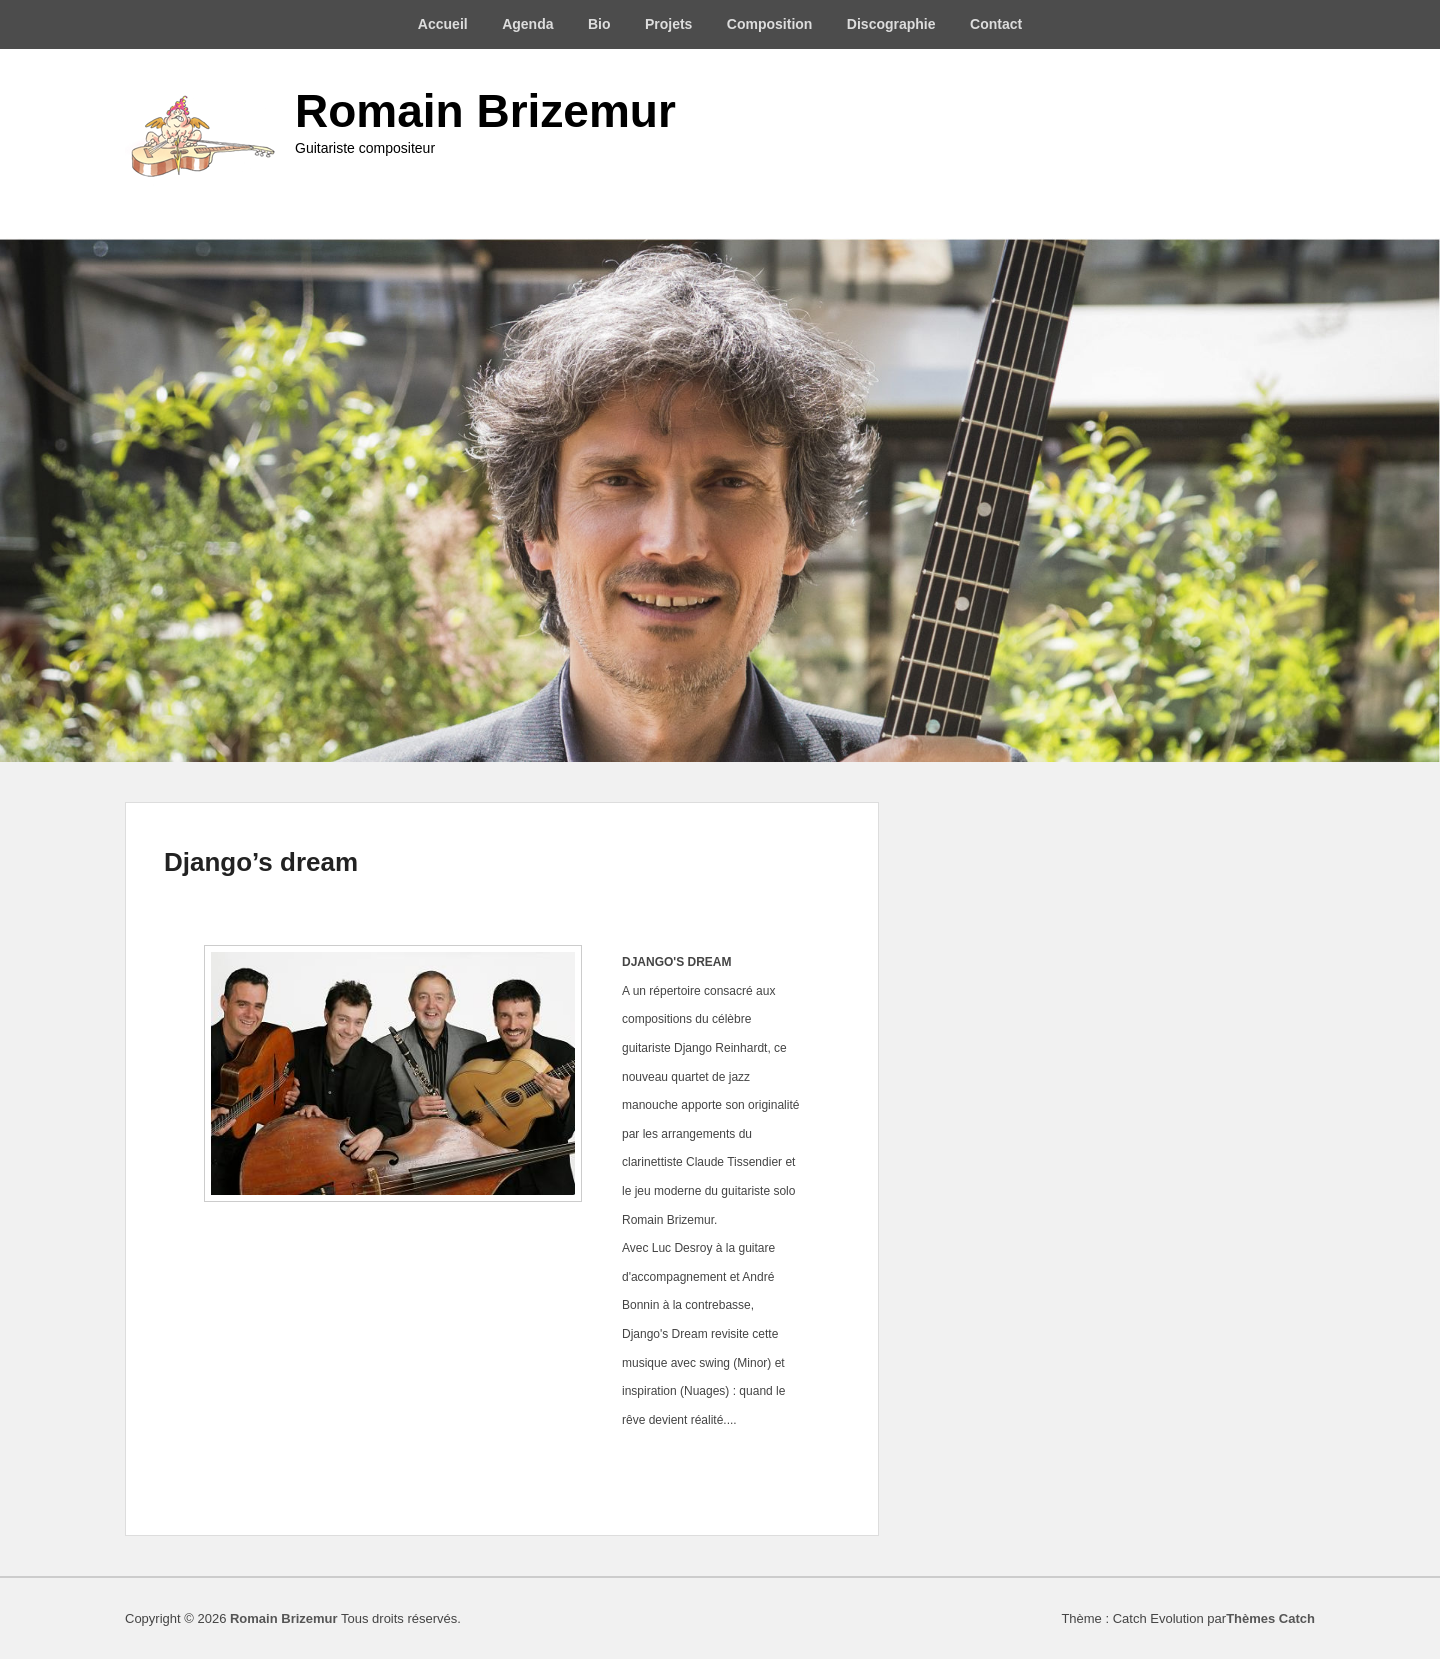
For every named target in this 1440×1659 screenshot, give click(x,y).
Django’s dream (261, 862)
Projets (668, 24)
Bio (599, 24)
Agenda (527, 24)
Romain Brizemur (485, 111)
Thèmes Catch (1270, 1618)
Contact (996, 24)
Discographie (891, 24)
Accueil (443, 24)
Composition (770, 24)
